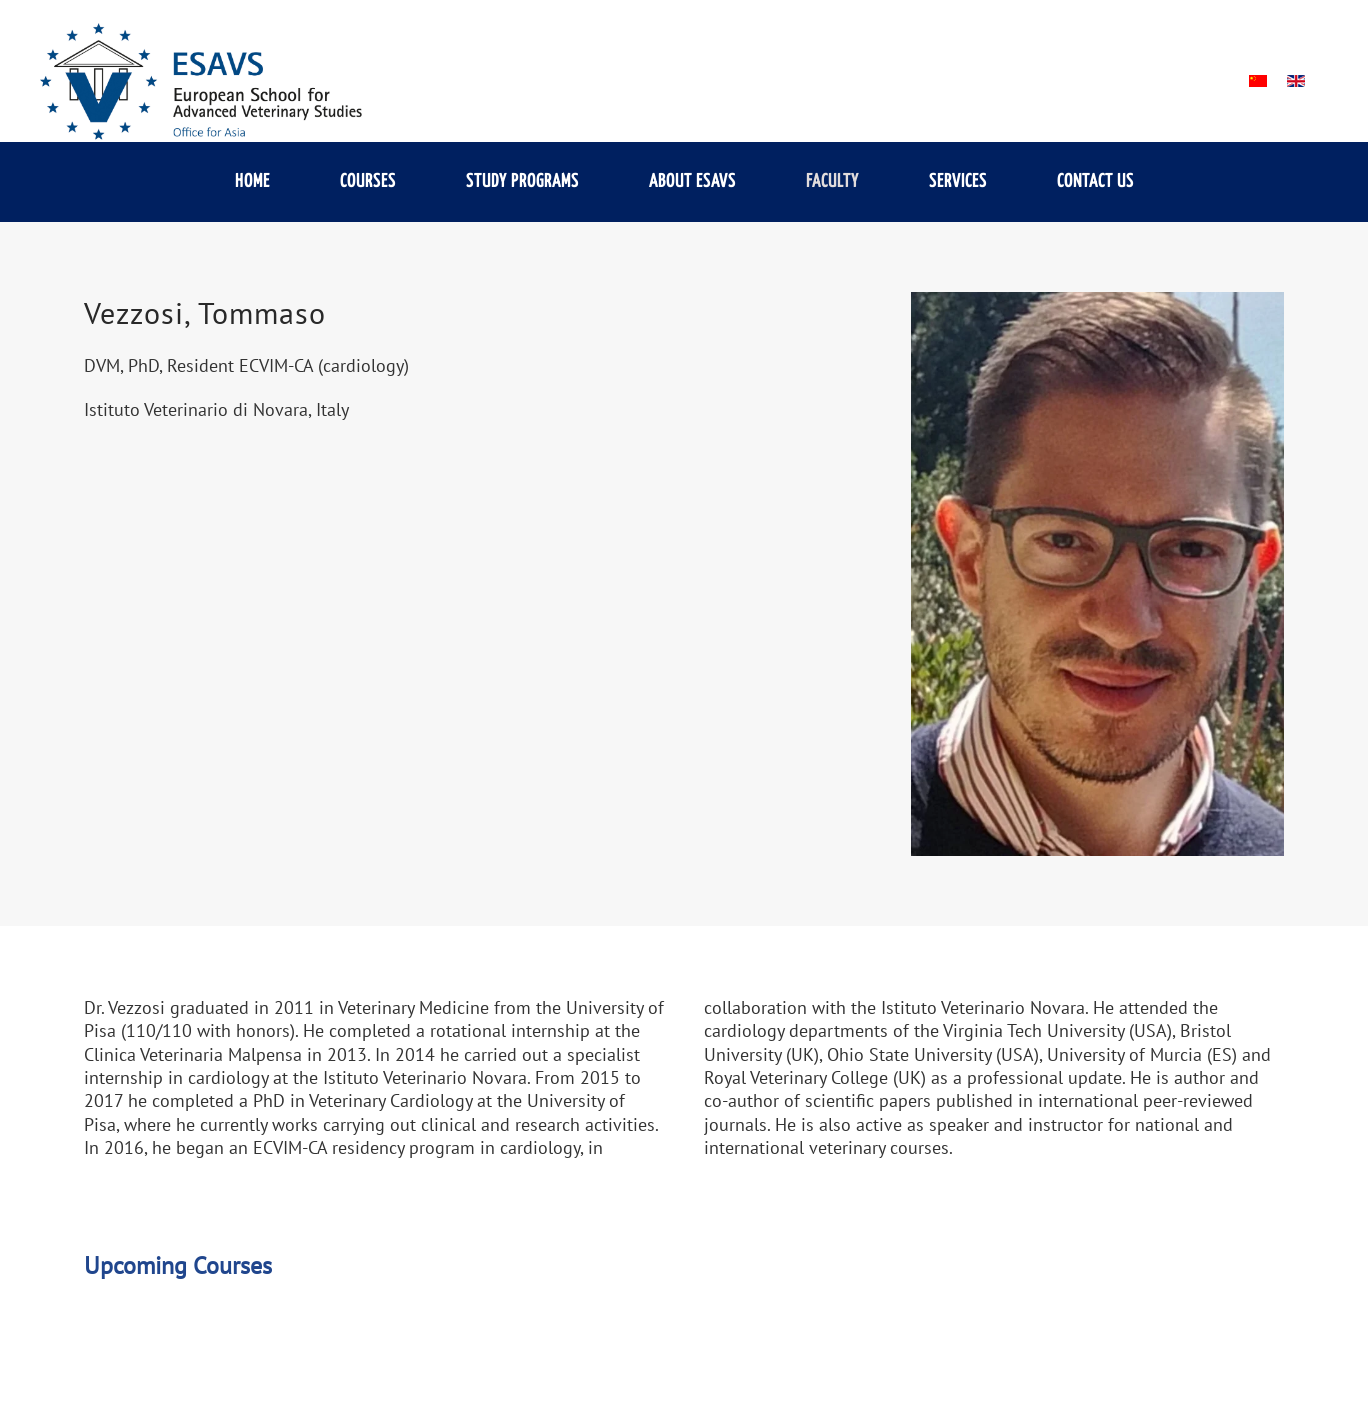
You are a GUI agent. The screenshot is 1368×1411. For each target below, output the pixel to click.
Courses (368, 182)
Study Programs (522, 182)
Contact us (1095, 182)
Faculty (832, 182)
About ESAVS (692, 182)
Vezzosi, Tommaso (205, 312)
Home (252, 182)
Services (958, 182)
